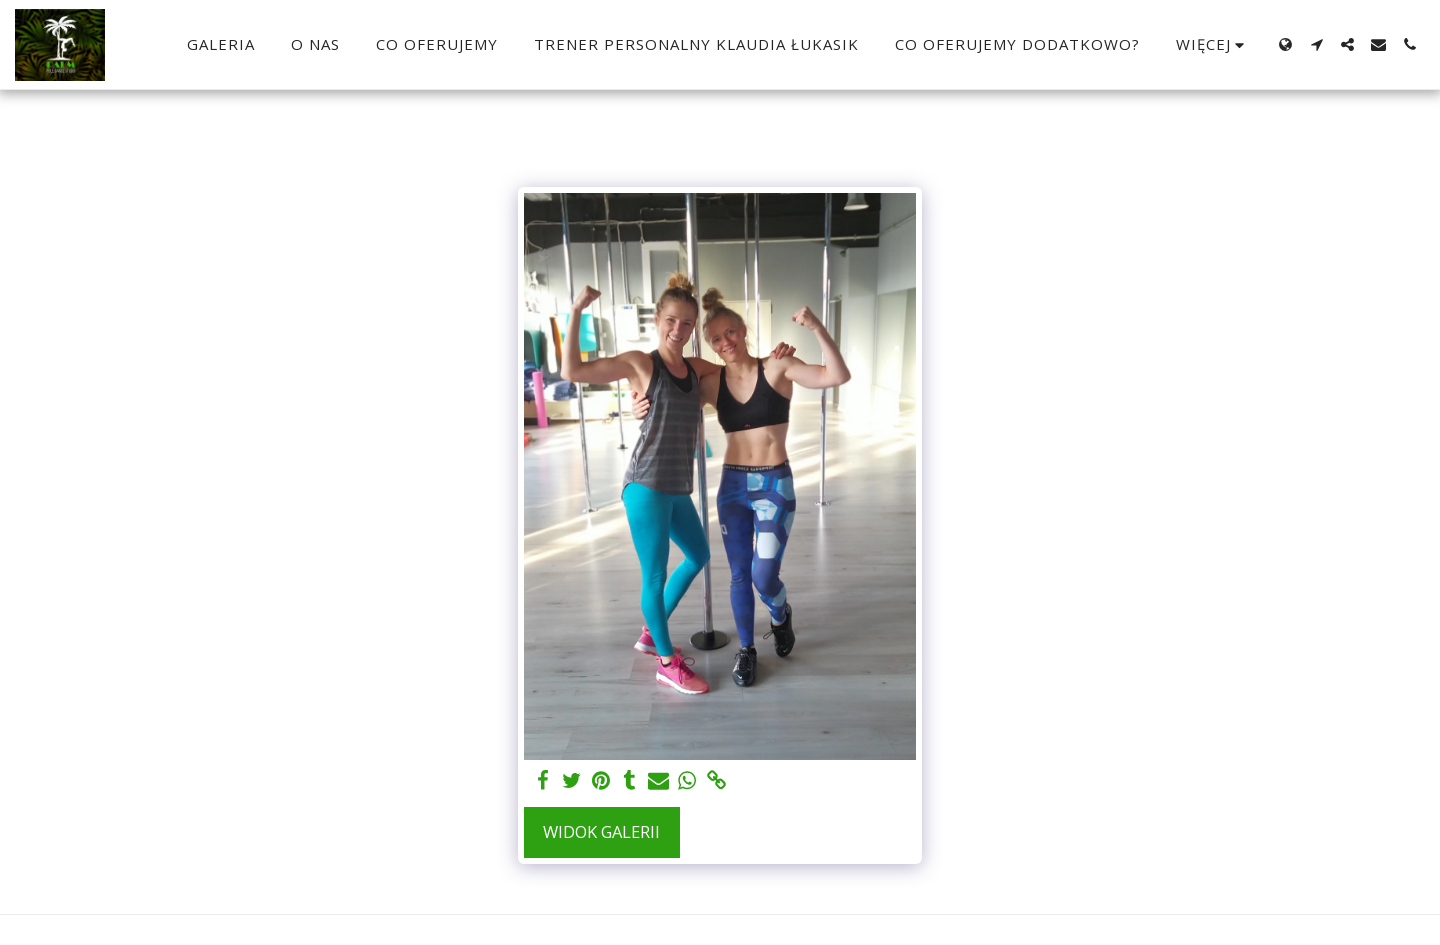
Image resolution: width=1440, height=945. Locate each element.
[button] (1316, 44)
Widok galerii (601, 831)
